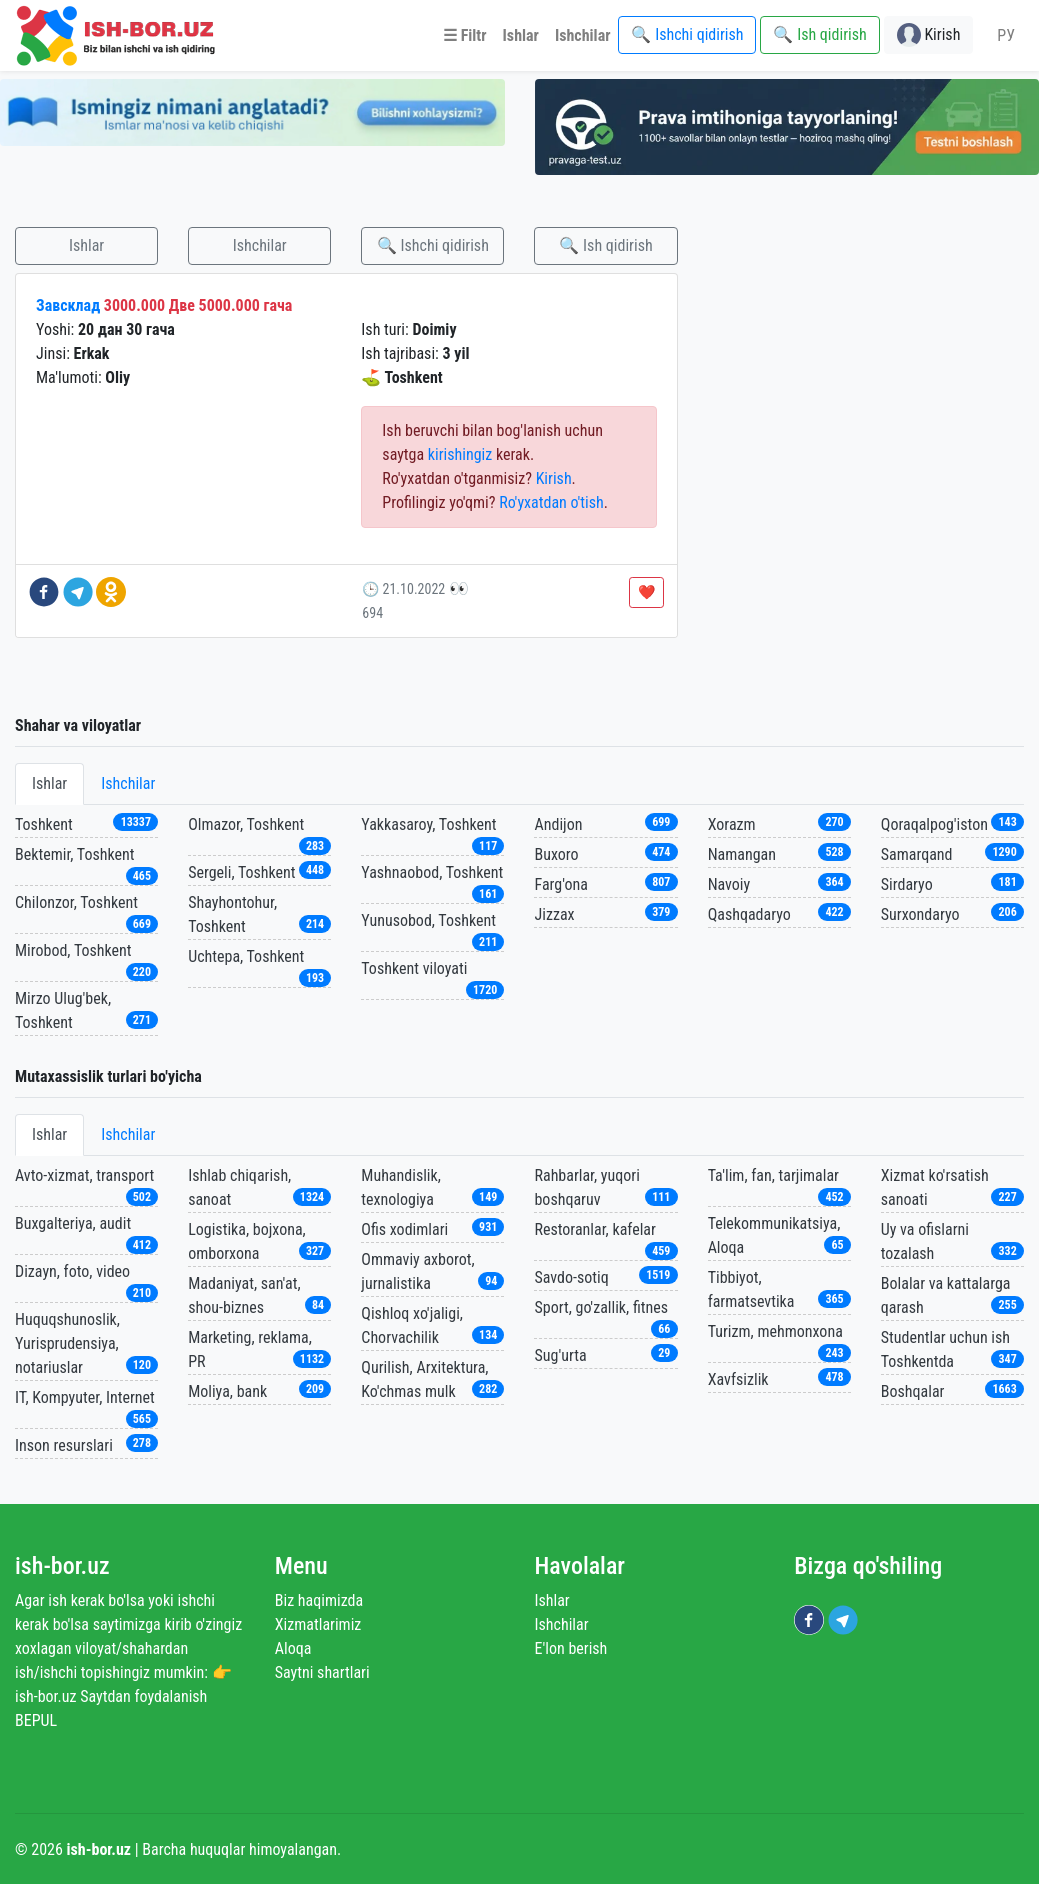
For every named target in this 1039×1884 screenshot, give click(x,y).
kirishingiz (460, 454)
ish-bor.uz (62, 1566)
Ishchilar (260, 245)
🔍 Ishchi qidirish (433, 245)
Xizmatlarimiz (318, 1624)
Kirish (554, 478)
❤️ (646, 592)
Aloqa (293, 1648)
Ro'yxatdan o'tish (551, 502)
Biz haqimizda (319, 1600)
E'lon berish (571, 1648)
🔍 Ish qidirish (605, 245)
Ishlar (86, 245)
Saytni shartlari (322, 1672)
